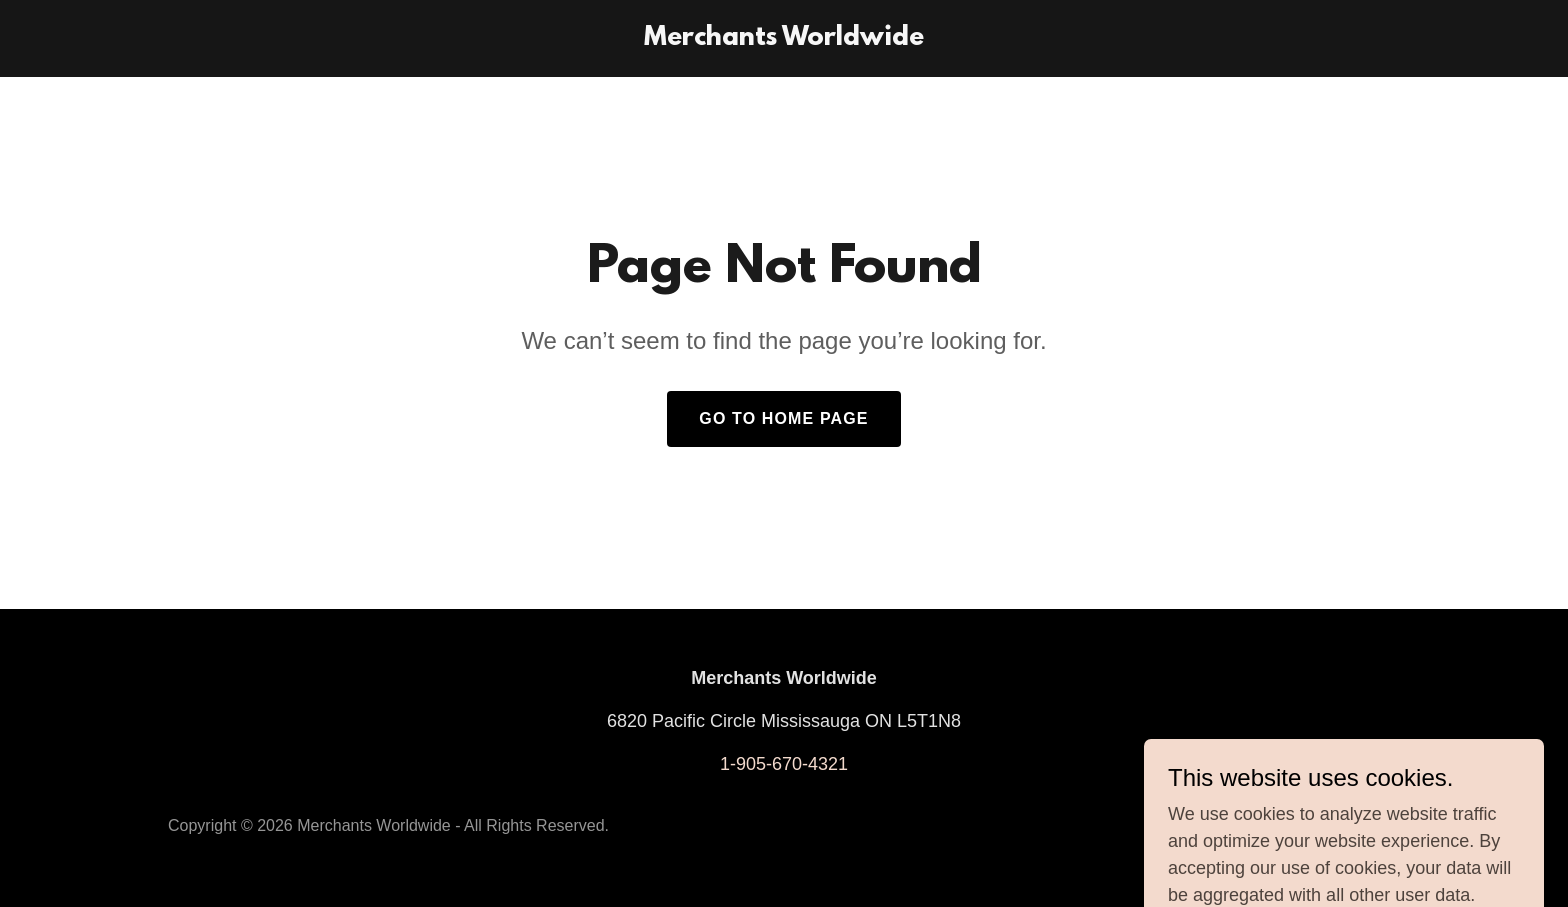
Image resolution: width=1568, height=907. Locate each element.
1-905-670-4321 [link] (784, 764)
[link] (784, 39)
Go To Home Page (783, 418)
